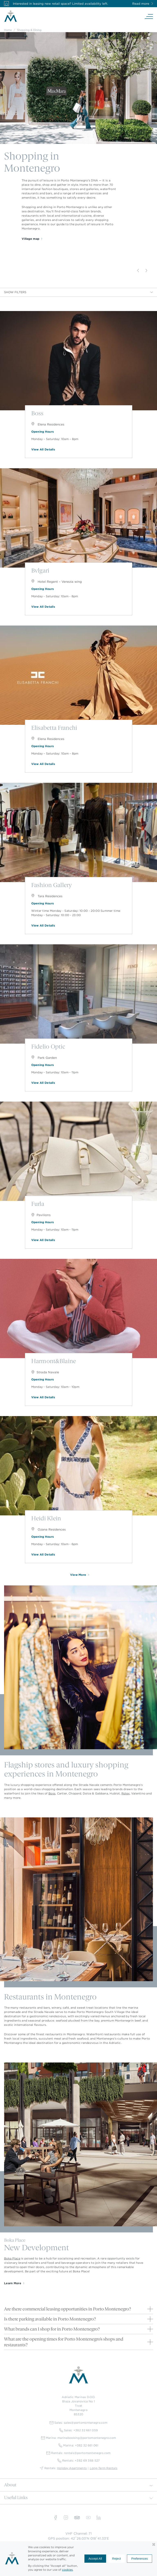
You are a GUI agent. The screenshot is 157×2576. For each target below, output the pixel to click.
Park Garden (44, 1058)
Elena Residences (47, 424)
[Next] (146, 270)
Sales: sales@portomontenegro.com (78, 2423)
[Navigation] (149, 16)
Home (8, 30)
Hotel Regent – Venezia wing (56, 581)
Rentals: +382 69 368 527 (78, 2460)
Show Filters (78, 292)
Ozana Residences (48, 1529)
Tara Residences (46, 896)
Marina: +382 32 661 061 (78, 2445)
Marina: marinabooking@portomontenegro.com (78, 2438)
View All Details (43, 449)
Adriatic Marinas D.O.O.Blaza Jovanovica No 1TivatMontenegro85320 (78, 2405)
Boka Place (12, 2258)
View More (78, 1574)
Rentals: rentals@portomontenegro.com (78, 2453)
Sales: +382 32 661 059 (78, 2430)
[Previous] (138, 270)
